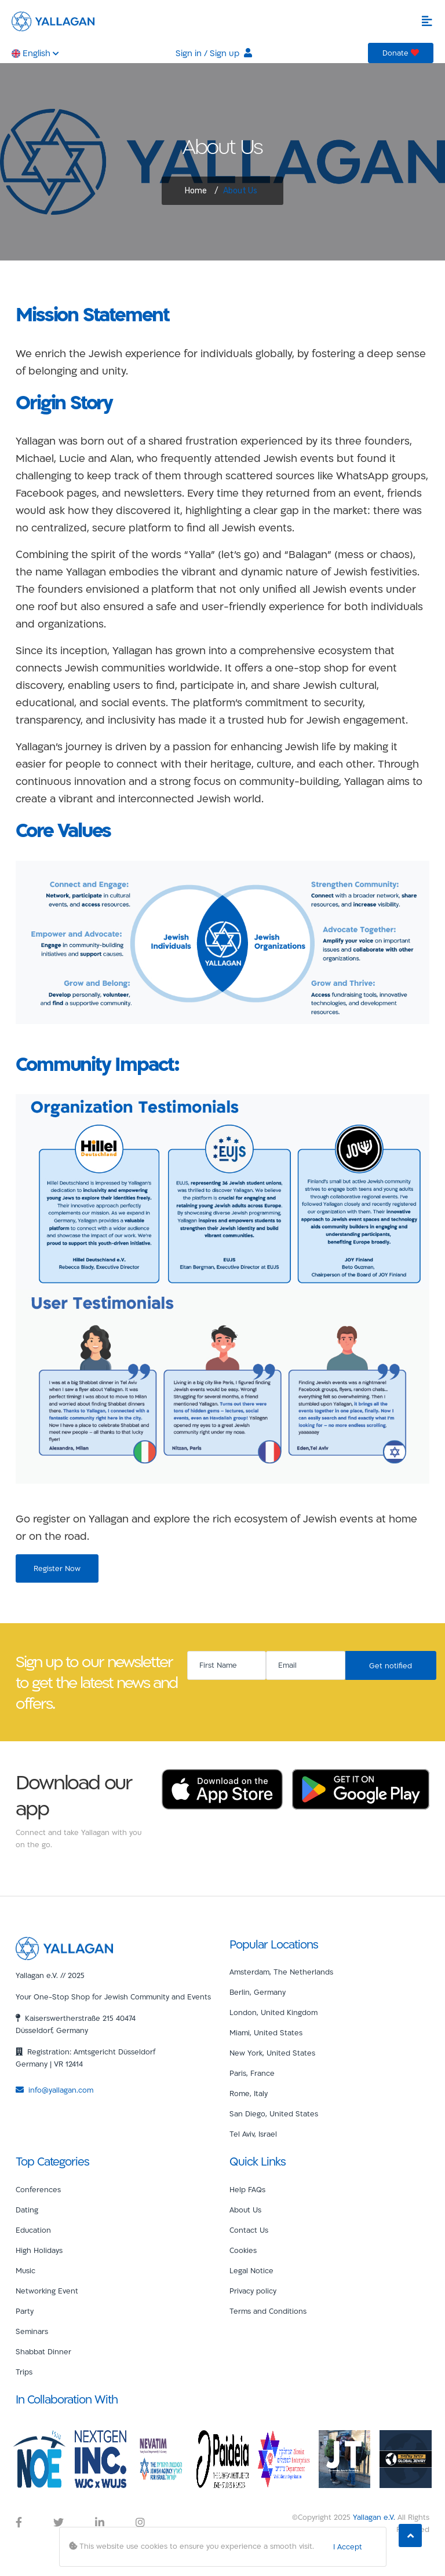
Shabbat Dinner (43, 2351)
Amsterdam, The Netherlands (281, 1971)
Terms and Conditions (268, 2311)
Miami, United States (265, 2032)
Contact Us (248, 2229)
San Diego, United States (273, 2113)
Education (33, 2229)
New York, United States (272, 2052)
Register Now (57, 1568)
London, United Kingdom (273, 2012)
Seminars (32, 2331)
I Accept (347, 2546)
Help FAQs (247, 2189)
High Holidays (39, 2250)
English (35, 52)
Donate (400, 52)
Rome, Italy (248, 2093)
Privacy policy (252, 2290)
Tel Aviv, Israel (253, 2133)
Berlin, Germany (257, 1992)
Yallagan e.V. (374, 2517)
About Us (245, 2209)
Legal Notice (251, 2270)
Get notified (390, 1665)
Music (25, 2270)
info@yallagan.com (54, 2089)
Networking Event (47, 2290)
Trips (24, 2371)
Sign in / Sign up (214, 52)
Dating (27, 2209)
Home (196, 191)
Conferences (38, 2189)
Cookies (243, 2250)
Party (25, 2311)
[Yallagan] (64, 1947)
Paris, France (252, 2073)
